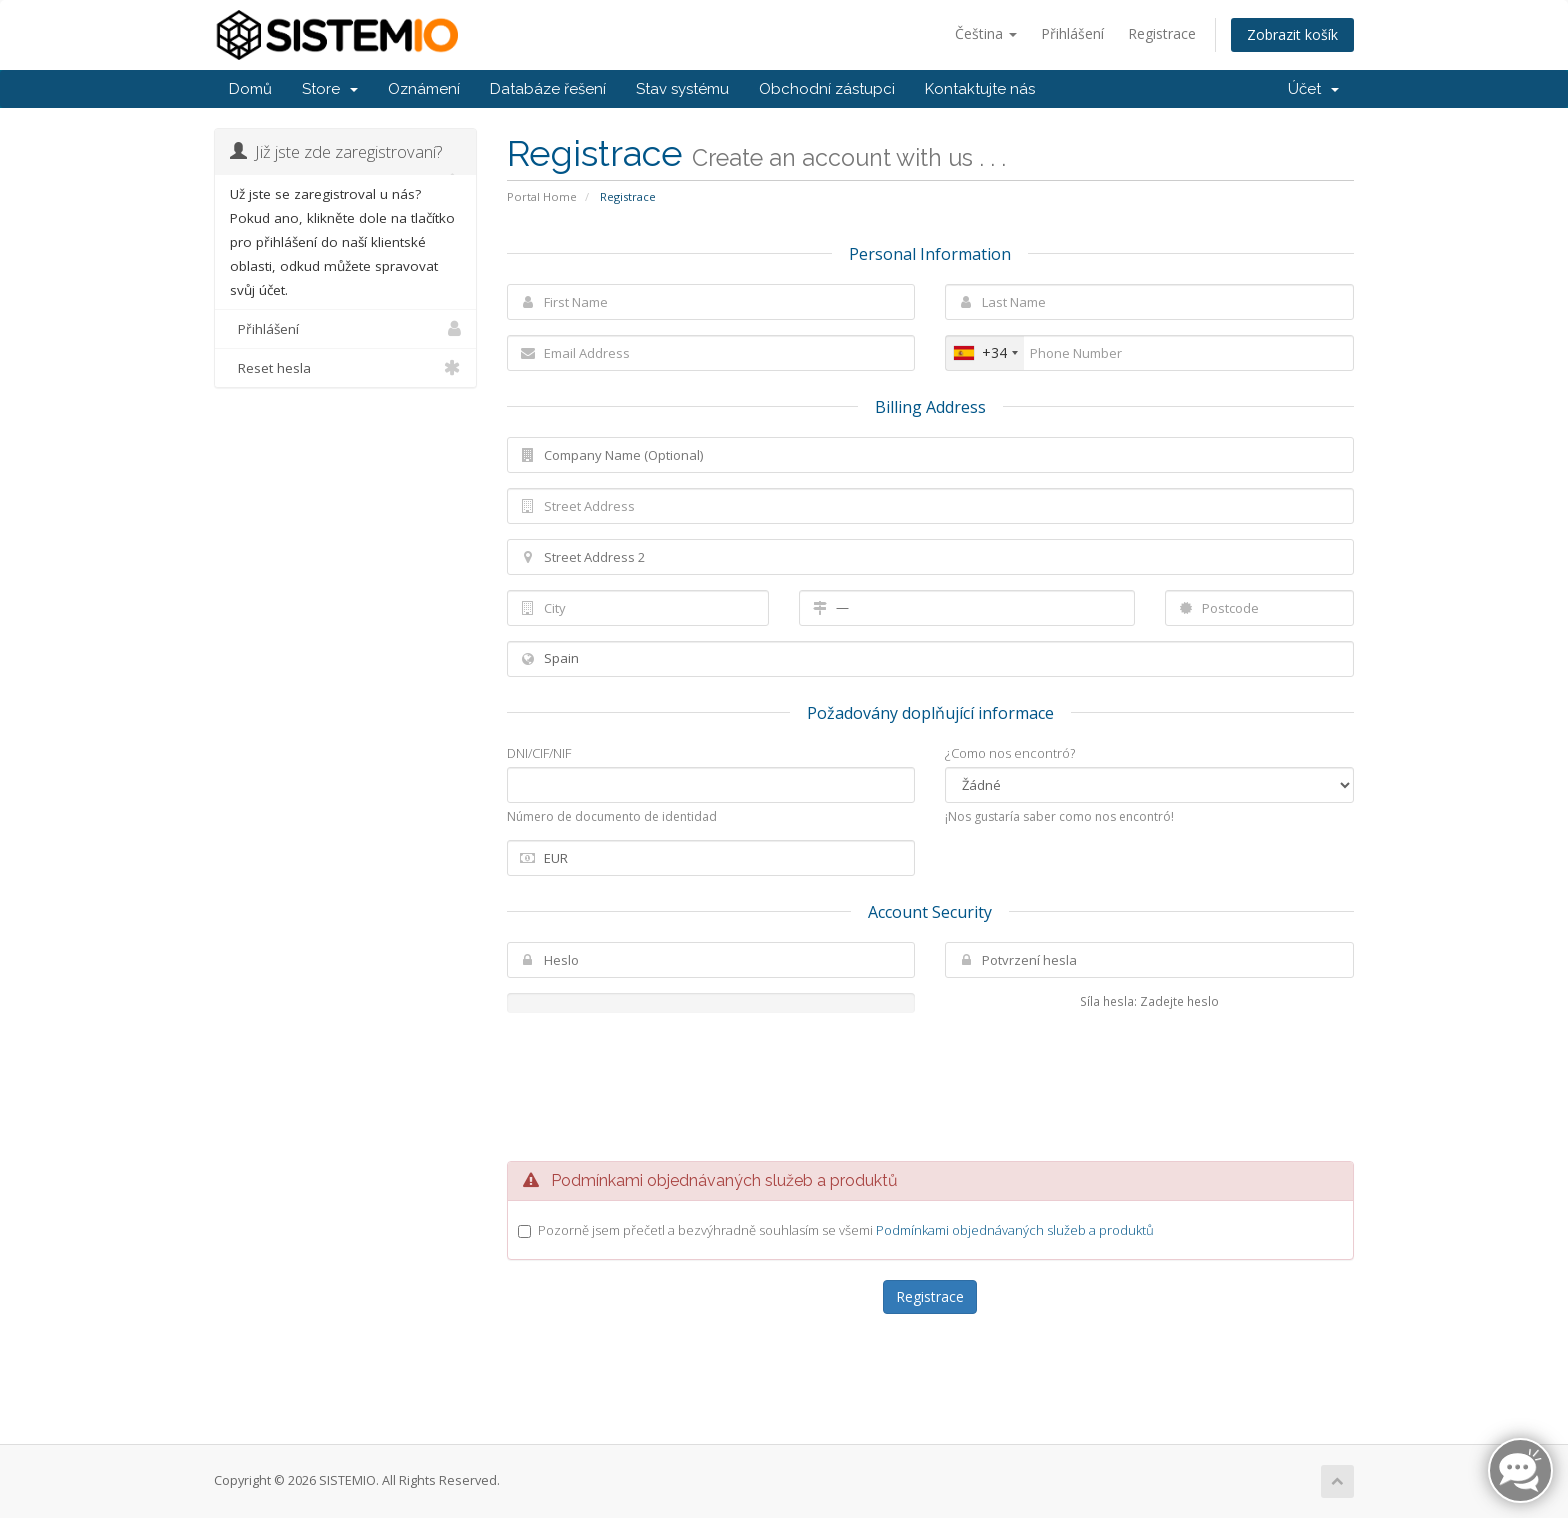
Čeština (986, 33)
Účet (1313, 89)
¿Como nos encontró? (1010, 753)
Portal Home (542, 196)
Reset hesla (345, 368)
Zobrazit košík (1292, 34)
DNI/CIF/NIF (539, 753)
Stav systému (682, 89)
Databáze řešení (548, 89)
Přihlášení (1072, 33)
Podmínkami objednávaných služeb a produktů (1015, 1230)
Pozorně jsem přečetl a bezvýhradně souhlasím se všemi (846, 1230)
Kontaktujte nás (980, 89)
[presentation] (930, 1087)
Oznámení (424, 89)
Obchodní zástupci (827, 89)
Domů (250, 89)
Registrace (1162, 33)
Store (330, 89)
